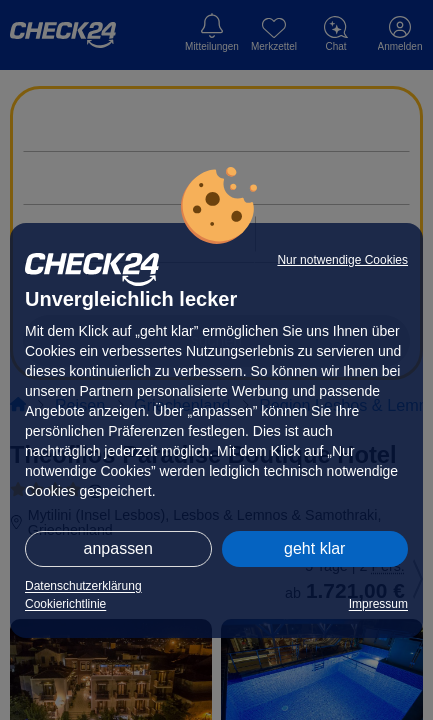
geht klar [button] (314, 548)
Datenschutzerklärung (83, 586)
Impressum (378, 604)
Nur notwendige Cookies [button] (342, 260)
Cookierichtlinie (65, 604)
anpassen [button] (118, 548)
